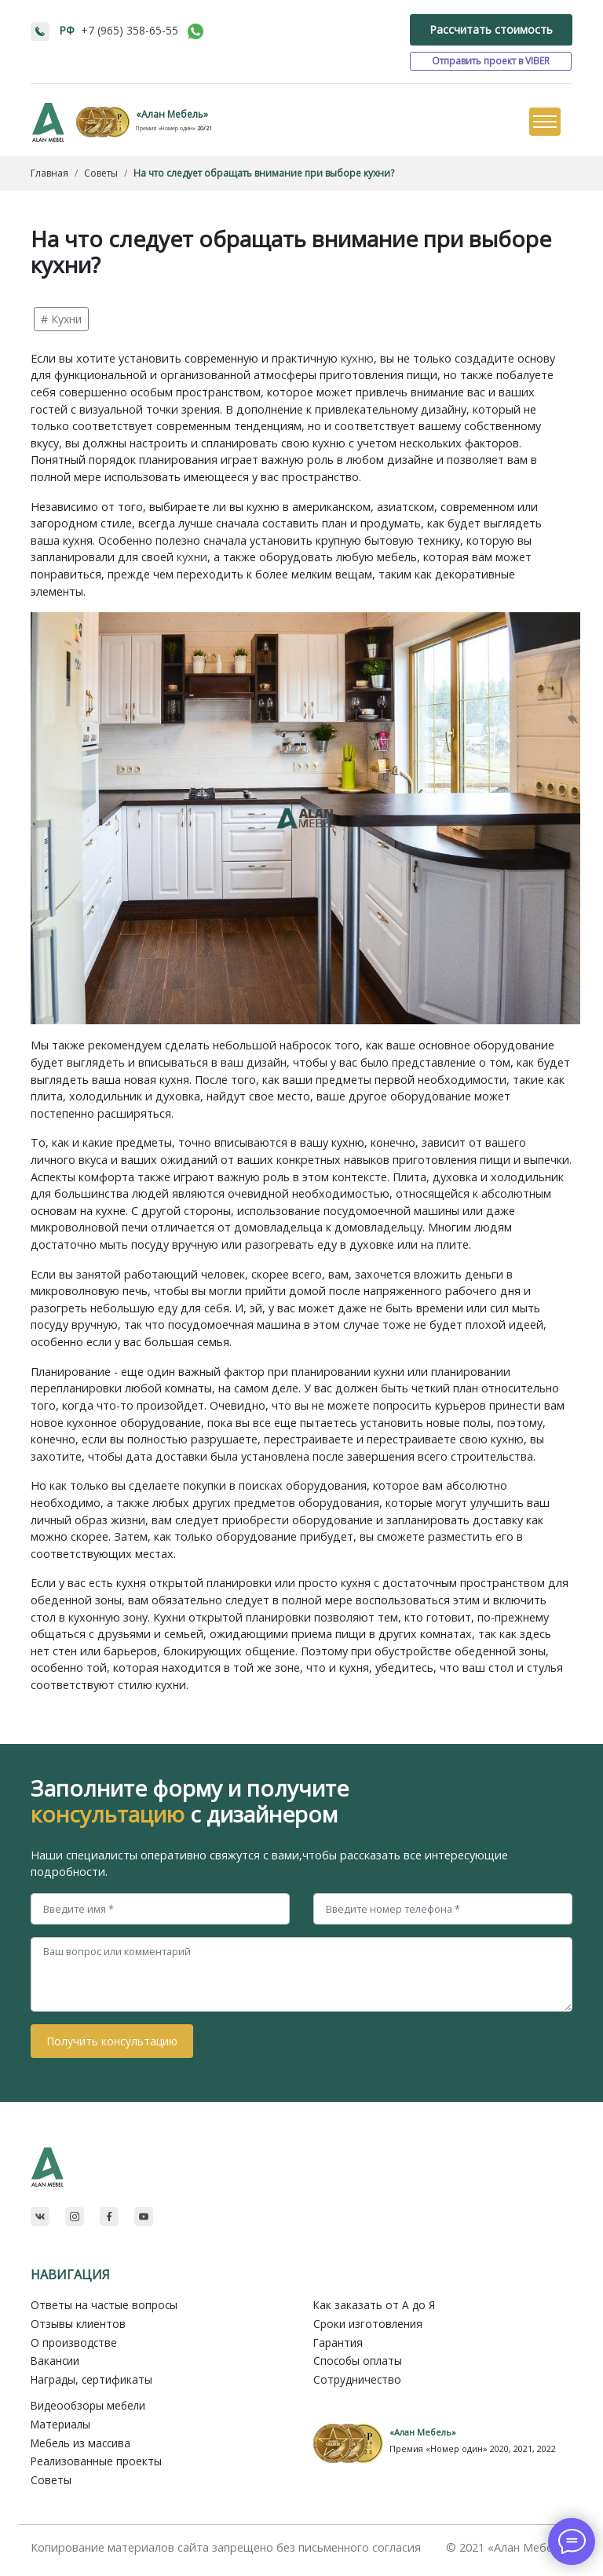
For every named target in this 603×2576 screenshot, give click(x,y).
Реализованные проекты (96, 2461)
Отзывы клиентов (78, 2323)
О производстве (74, 2342)
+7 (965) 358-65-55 (129, 30)
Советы (51, 2479)
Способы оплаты (357, 2360)
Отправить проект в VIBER (491, 61)
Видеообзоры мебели (88, 2405)
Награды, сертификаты (91, 2379)
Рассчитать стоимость (491, 29)
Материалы (60, 2424)
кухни (192, 556)
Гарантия (338, 2342)
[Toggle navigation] (544, 122)
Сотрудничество (357, 2379)
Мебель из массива (80, 2443)
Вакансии (55, 2360)
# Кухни (61, 319)
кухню (357, 358)
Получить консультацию (111, 2041)
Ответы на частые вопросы (104, 2304)
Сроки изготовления (367, 2323)
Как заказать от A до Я (374, 2304)
